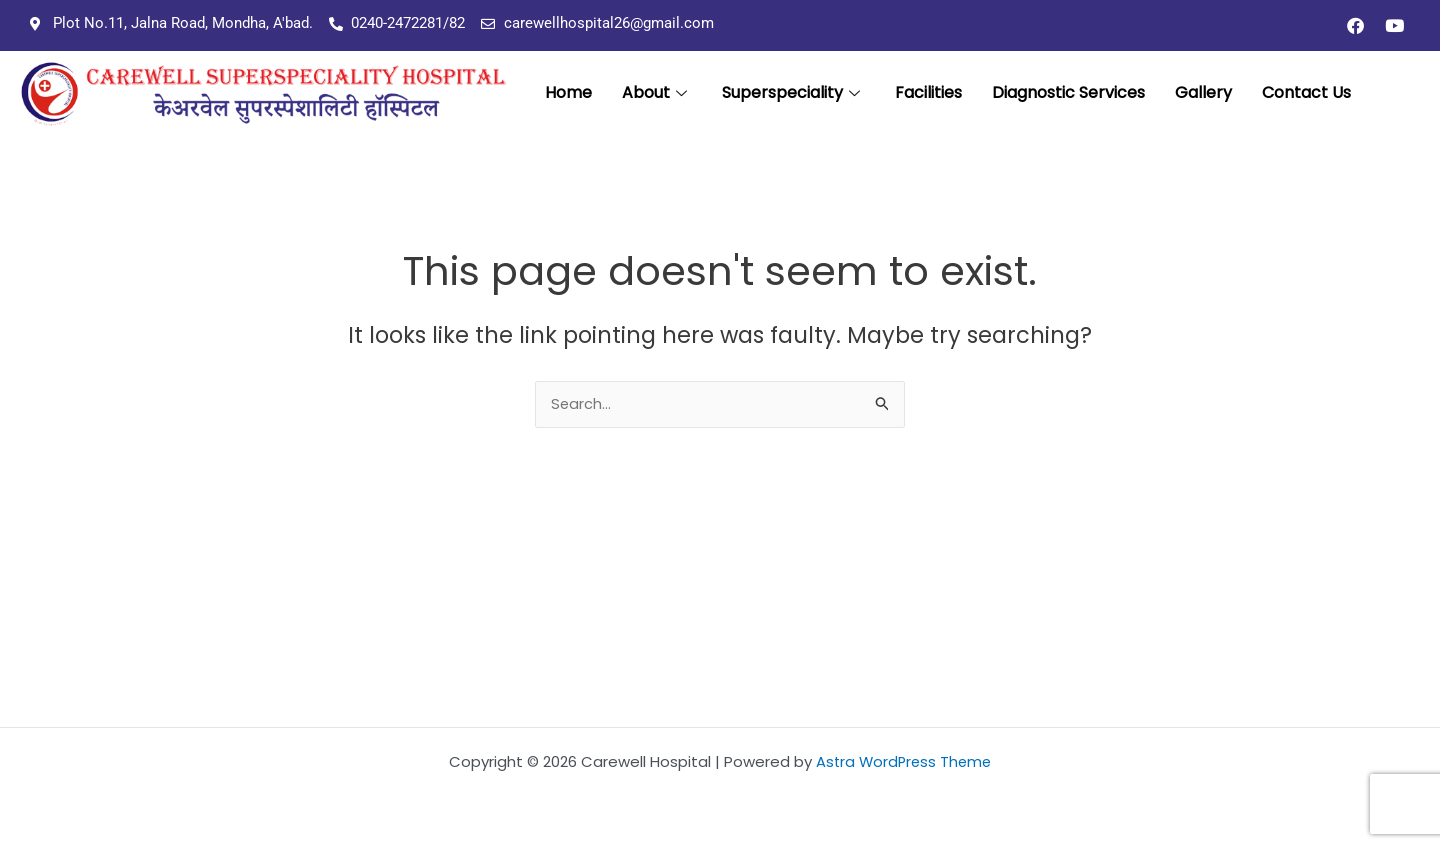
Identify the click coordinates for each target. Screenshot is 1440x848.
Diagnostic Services (1068, 92)
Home (568, 92)
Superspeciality (793, 92)
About (657, 92)
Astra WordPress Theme (903, 761)
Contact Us (1306, 92)
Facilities (928, 92)
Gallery (1203, 92)
